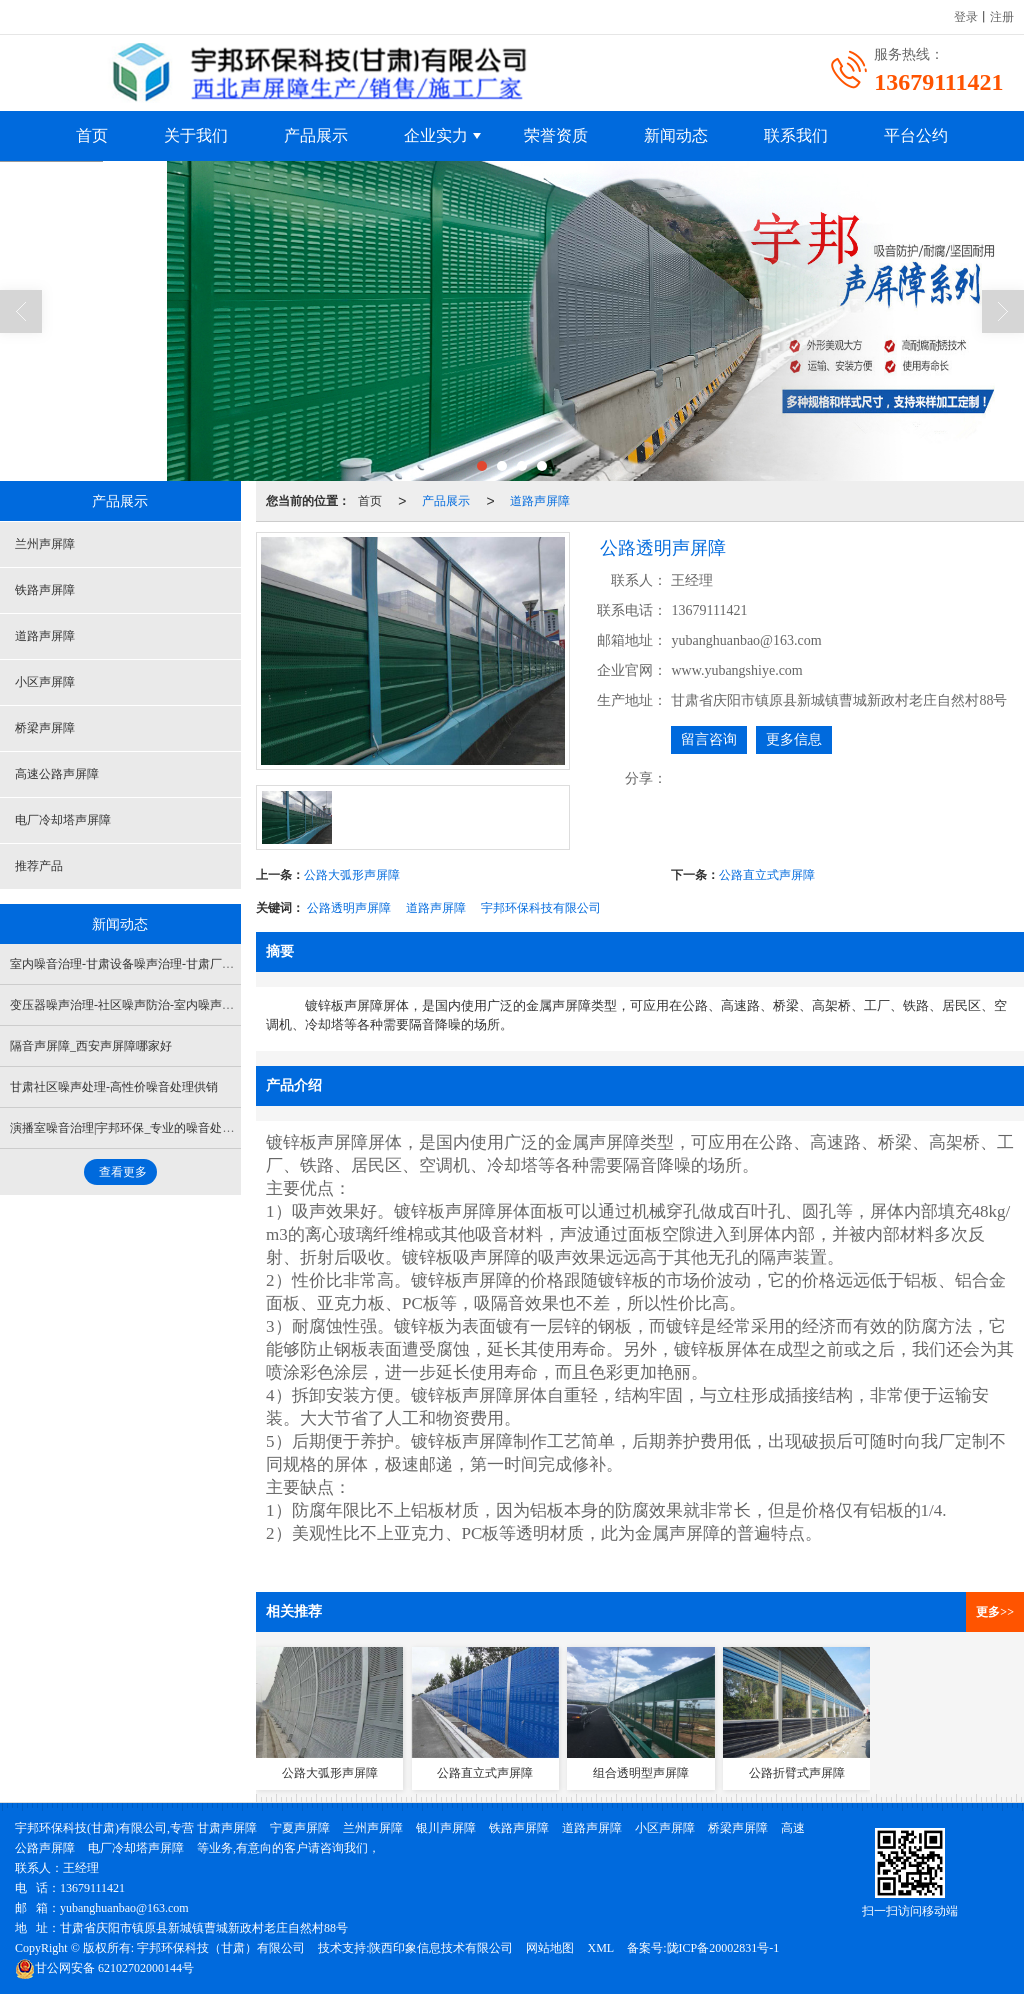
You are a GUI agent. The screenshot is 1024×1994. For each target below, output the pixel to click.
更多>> (995, 1612)
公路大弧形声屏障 (352, 875)
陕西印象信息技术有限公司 (441, 1948)
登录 (966, 17)
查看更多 (123, 1172)
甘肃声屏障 (227, 1828)
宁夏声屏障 (300, 1828)
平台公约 (916, 135)
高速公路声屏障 (57, 774)
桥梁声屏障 (45, 728)
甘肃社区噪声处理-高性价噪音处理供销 (114, 1087)
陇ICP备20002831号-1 (723, 1948)
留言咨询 (709, 739)
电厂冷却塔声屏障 (63, 820)
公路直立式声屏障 (767, 875)
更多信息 (794, 739)
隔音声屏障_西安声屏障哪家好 (91, 1046)
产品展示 (316, 135)
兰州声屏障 (45, 544)
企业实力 (436, 135)
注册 (1002, 17)
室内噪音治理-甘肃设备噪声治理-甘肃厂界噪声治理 (146, 964)
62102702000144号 (104, 1968)
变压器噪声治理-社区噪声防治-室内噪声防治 (128, 1005)
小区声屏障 (45, 682)
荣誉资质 (556, 135)
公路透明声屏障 (349, 908)
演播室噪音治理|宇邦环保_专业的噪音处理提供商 (140, 1128)
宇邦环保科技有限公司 (541, 908)
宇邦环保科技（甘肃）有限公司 (221, 1948)
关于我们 (196, 135)
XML (600, 1948)
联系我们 (796, 135)
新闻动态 (676, 135)
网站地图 (550, 1948)
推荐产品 (39, 866)
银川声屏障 (446, 1828)
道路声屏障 (540, 501)
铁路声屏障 (45, 590)
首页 (92, 135)
